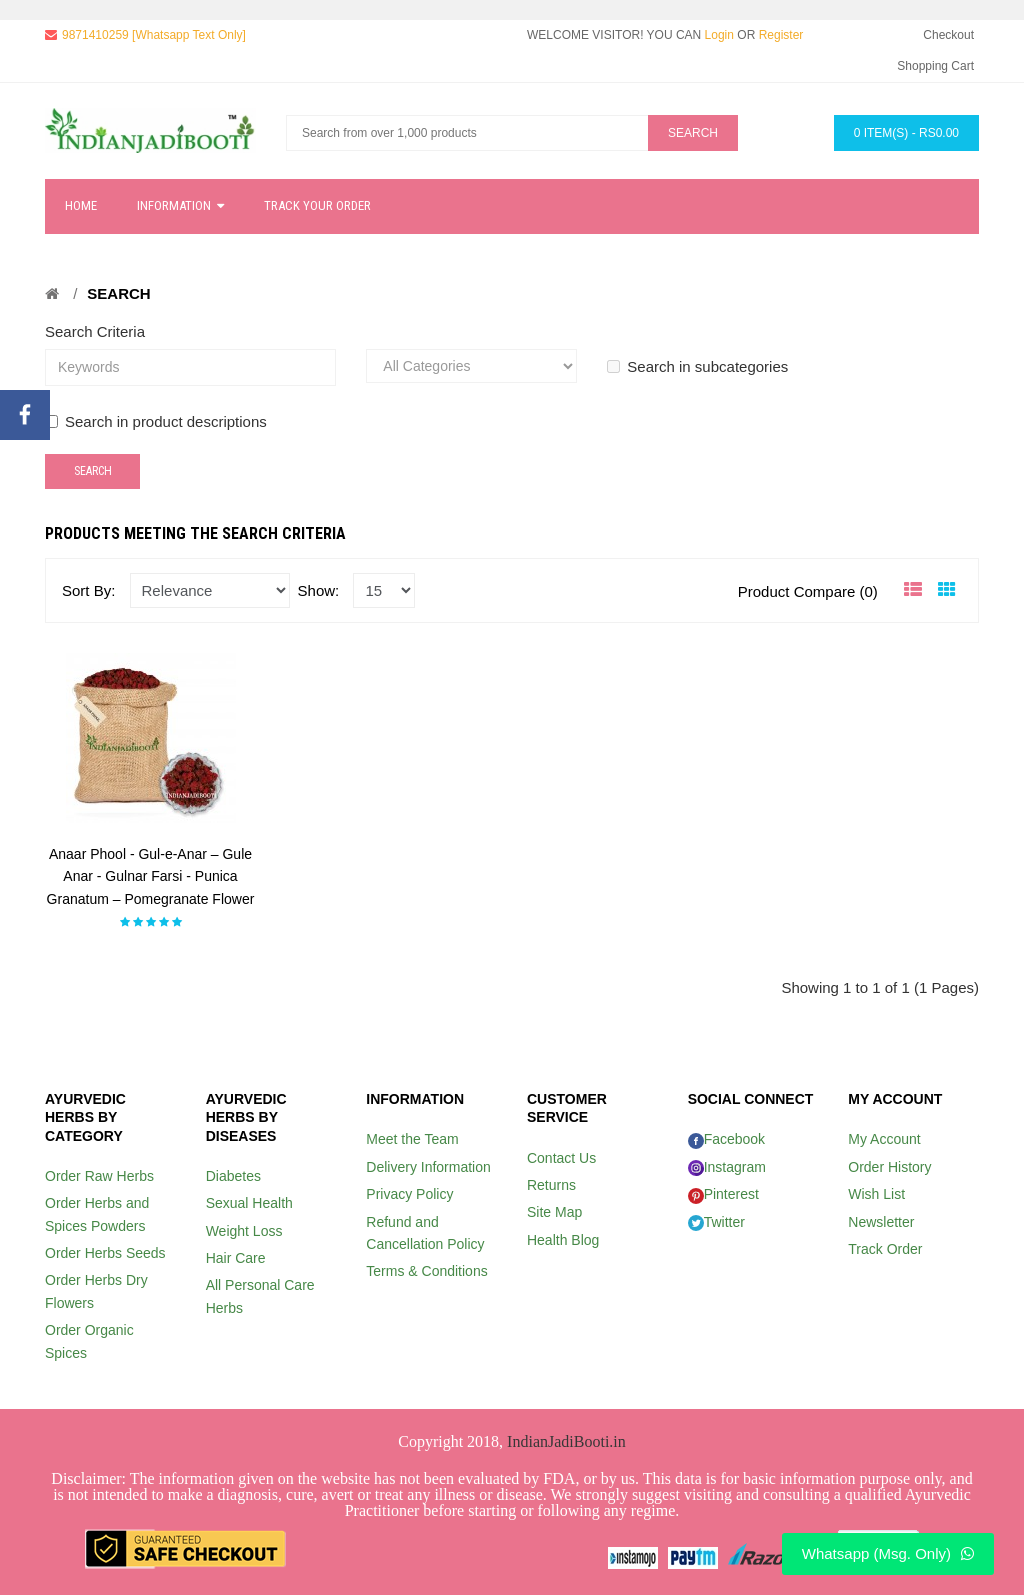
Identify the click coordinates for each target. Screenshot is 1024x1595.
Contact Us (561, 1158)
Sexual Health (249, 1203)
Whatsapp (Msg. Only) (888, 1553)
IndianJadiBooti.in (566, 1441)
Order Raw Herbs (99, 1176)
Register (781, 35)
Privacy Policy (409, 1194)
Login (719, 35)
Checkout (948, 35)
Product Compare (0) (808, 591)
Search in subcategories (697, 366)
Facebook (726, 1139)
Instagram (727, 1167)
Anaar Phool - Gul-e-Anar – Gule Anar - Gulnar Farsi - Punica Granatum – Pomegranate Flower (151, 876)
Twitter (716, 1222)
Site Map (554, 1212)
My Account (884, 1139)
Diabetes (233, 1176)
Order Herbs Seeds (105, 1253)
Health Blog (563, 1240)
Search (118, 293)
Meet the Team (412, 1139)
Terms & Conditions (426, 1271)
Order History (889, 1167)
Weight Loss (244, 1231)
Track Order (885, 1249)
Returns (551, 1185)
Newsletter (881, 1222)
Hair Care (236, 1258)
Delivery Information (428, 1167)
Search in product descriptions (156, 421)
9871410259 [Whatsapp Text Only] (154, 35)
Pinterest (723, 1194)
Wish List (876, 1194)
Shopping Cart (935, 66)
